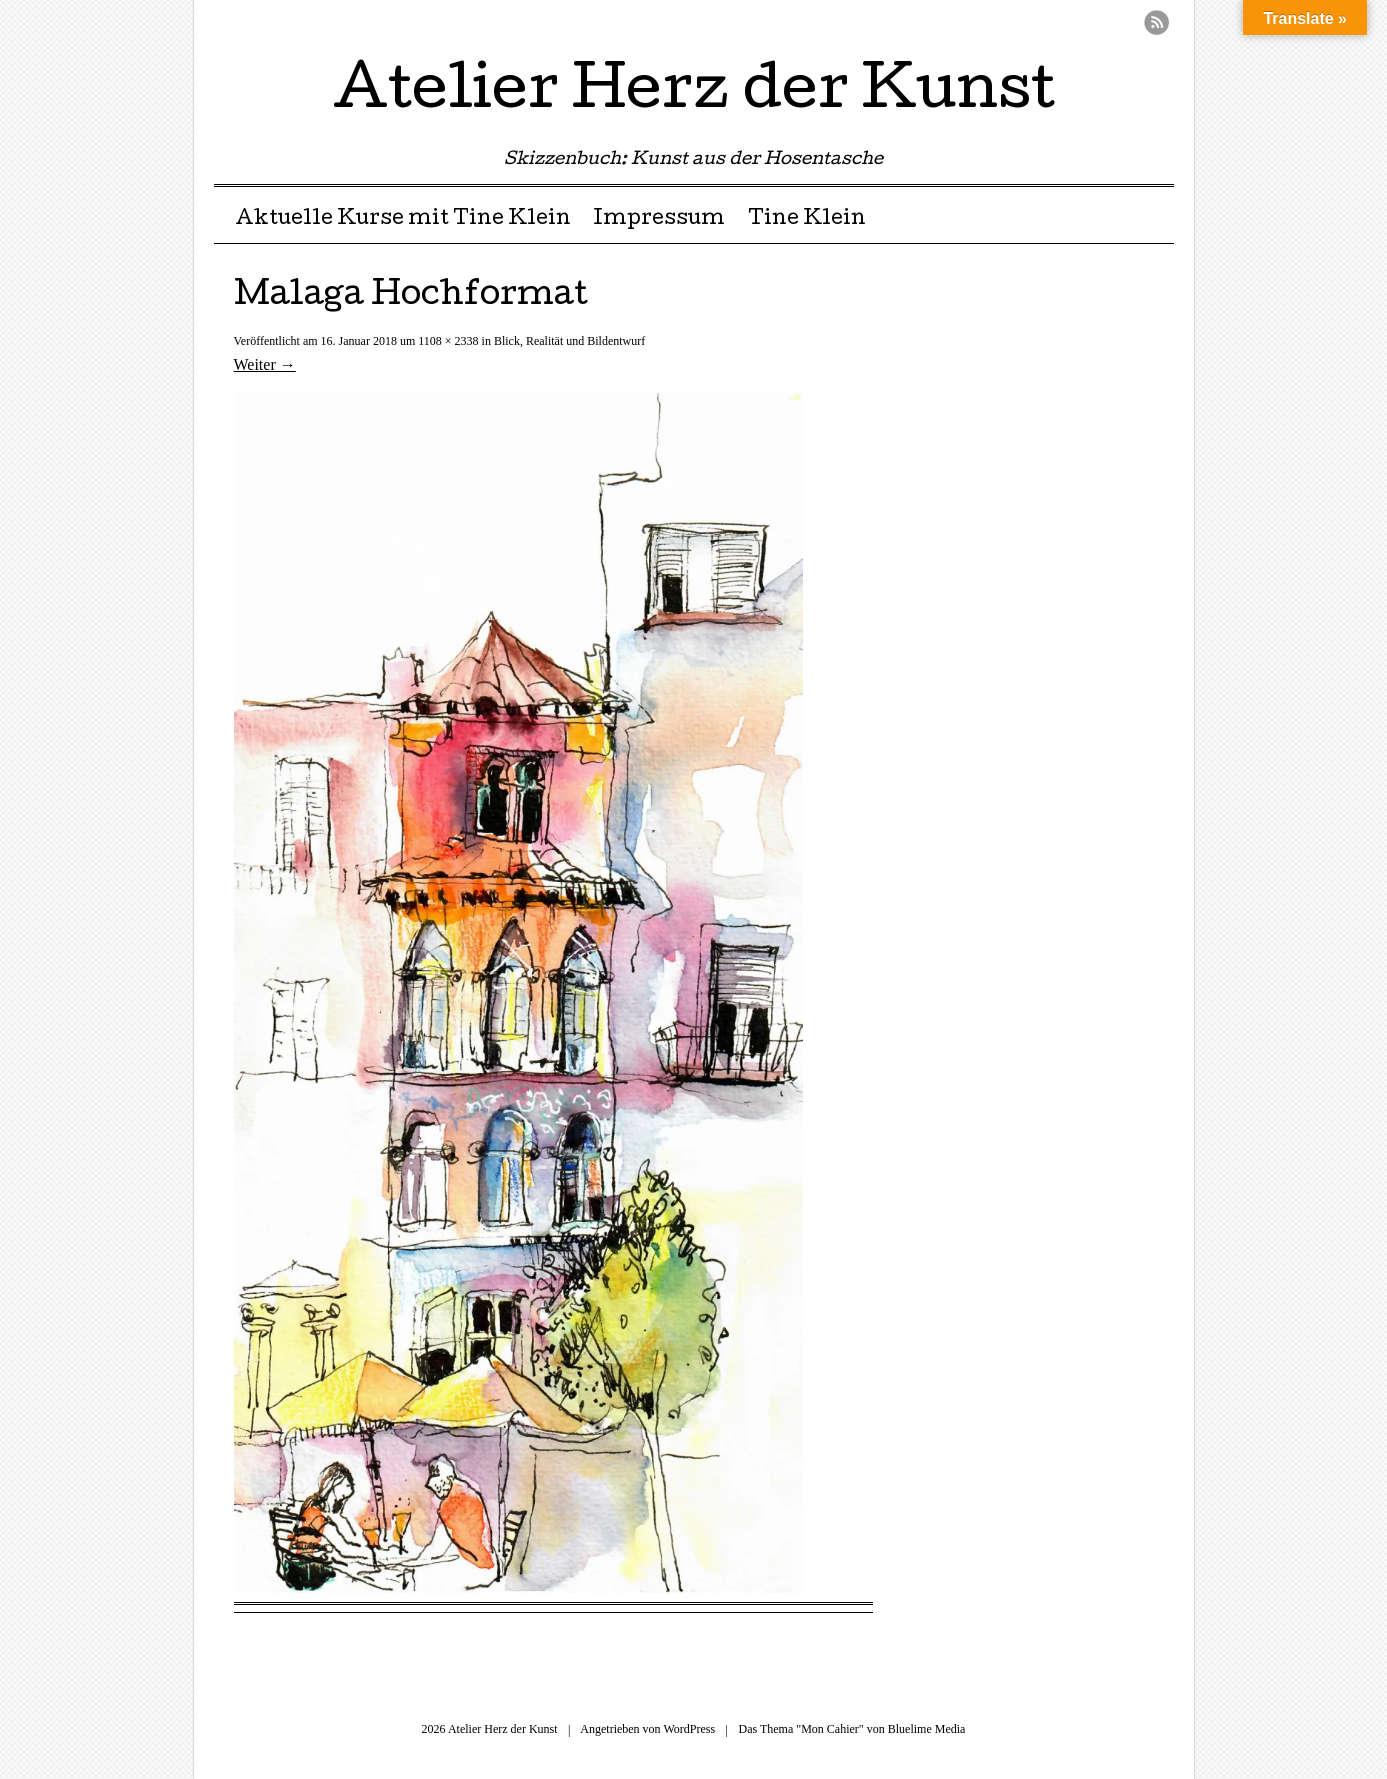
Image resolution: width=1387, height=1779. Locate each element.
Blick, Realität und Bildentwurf (569, 341)
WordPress (689, 1729)
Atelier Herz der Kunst (694, 94)
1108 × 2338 (448, 341)
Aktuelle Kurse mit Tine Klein (403, 220)
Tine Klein (807, 220)
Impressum (659, 220)
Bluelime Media (927, 1729)
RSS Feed (1156, 22)
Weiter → (265, 364)
